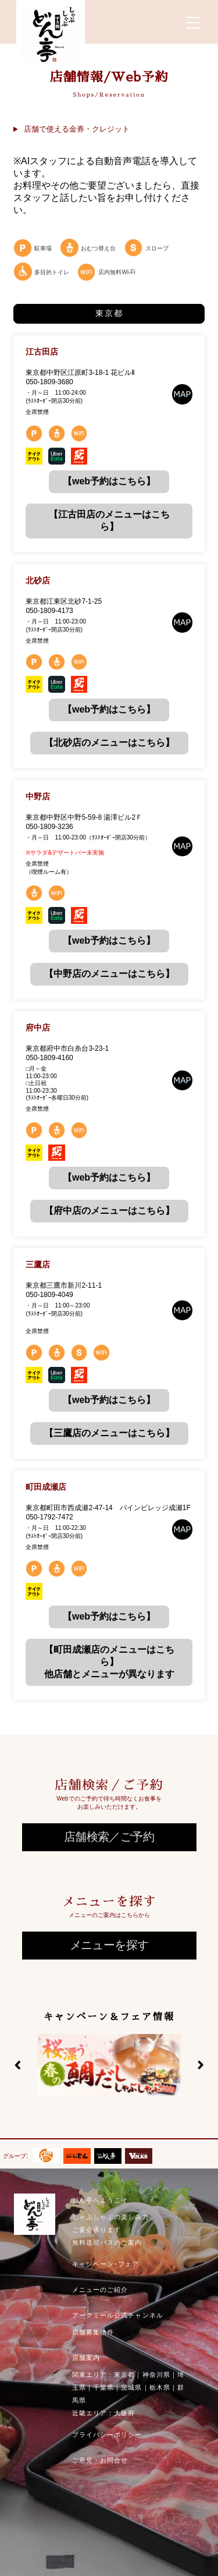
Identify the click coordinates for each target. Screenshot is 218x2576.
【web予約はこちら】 (109, 481)
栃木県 (159, 2387)
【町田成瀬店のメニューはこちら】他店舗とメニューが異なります (109, 1662)
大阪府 (124, 2413)
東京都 (124, 2374)
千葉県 (103, 2387)
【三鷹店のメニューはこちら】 (109, 1433)
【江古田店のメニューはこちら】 (109, 520)
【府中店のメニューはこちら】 (109, 1211)
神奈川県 (156, 2374)
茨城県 (131, 2387)
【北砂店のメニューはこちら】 (109, 742)
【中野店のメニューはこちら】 (109, 974)
